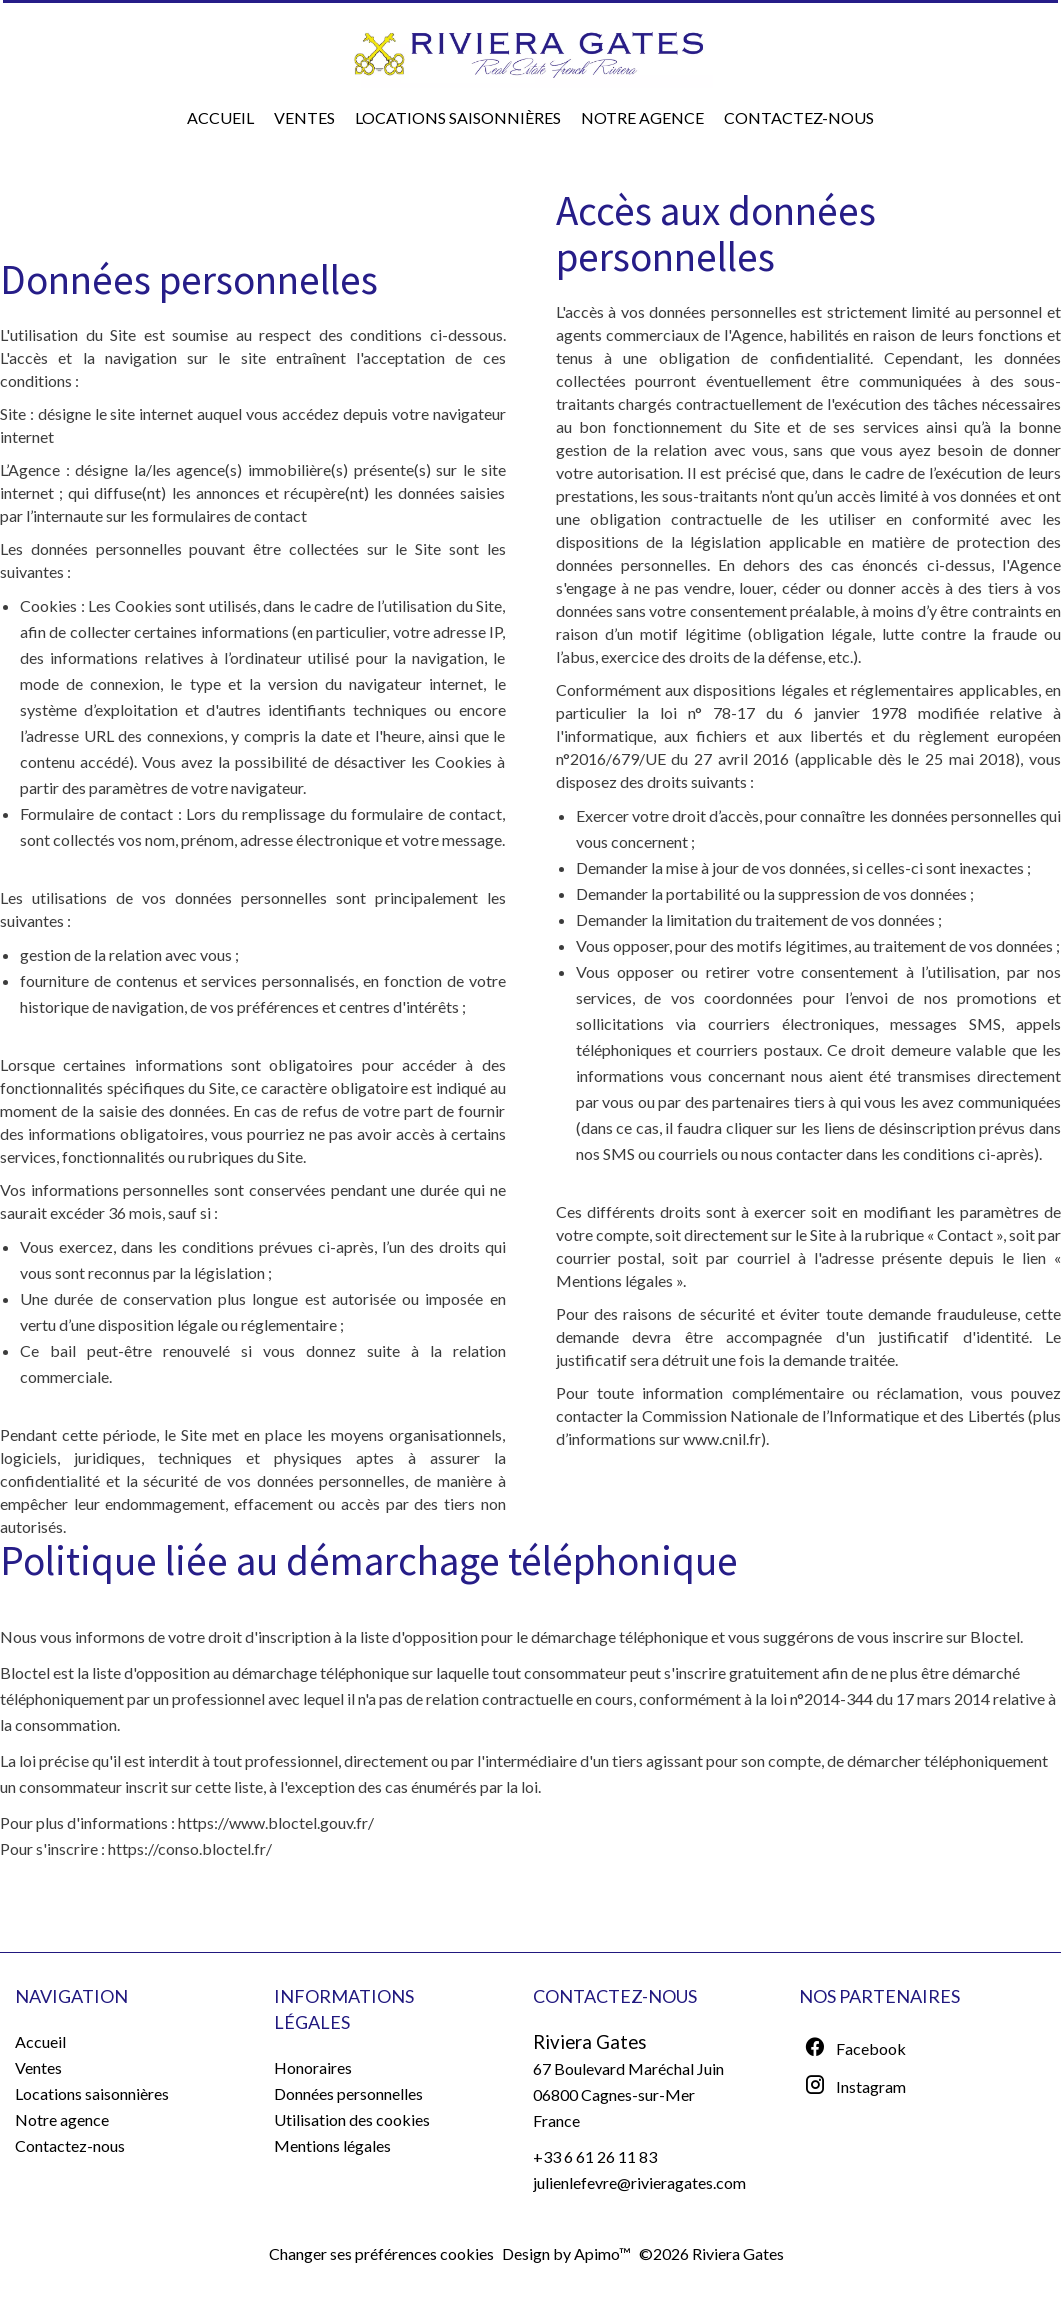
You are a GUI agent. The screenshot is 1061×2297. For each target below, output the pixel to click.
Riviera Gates (590, 2042)
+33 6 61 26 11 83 (595, 2156)
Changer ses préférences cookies (381, 2253)
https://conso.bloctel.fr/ (190, 1848)
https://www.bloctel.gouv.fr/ (276, 1822)
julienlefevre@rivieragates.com (639, 2182)
